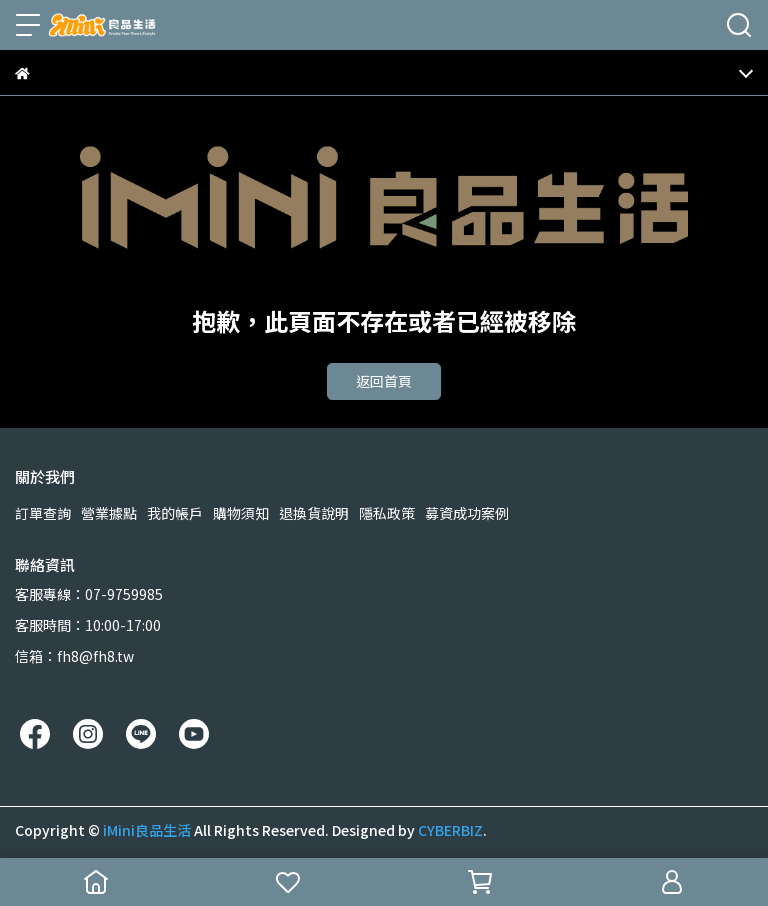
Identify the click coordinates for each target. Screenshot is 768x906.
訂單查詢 (43, 513)
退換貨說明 (314, 513)
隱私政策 (387, 513)
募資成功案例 (467, 513)
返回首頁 (384, 381)
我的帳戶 (175, 513)
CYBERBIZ (450, 830)
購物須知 (241, 513)
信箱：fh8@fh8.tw (74, 656)
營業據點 (109, 513)
